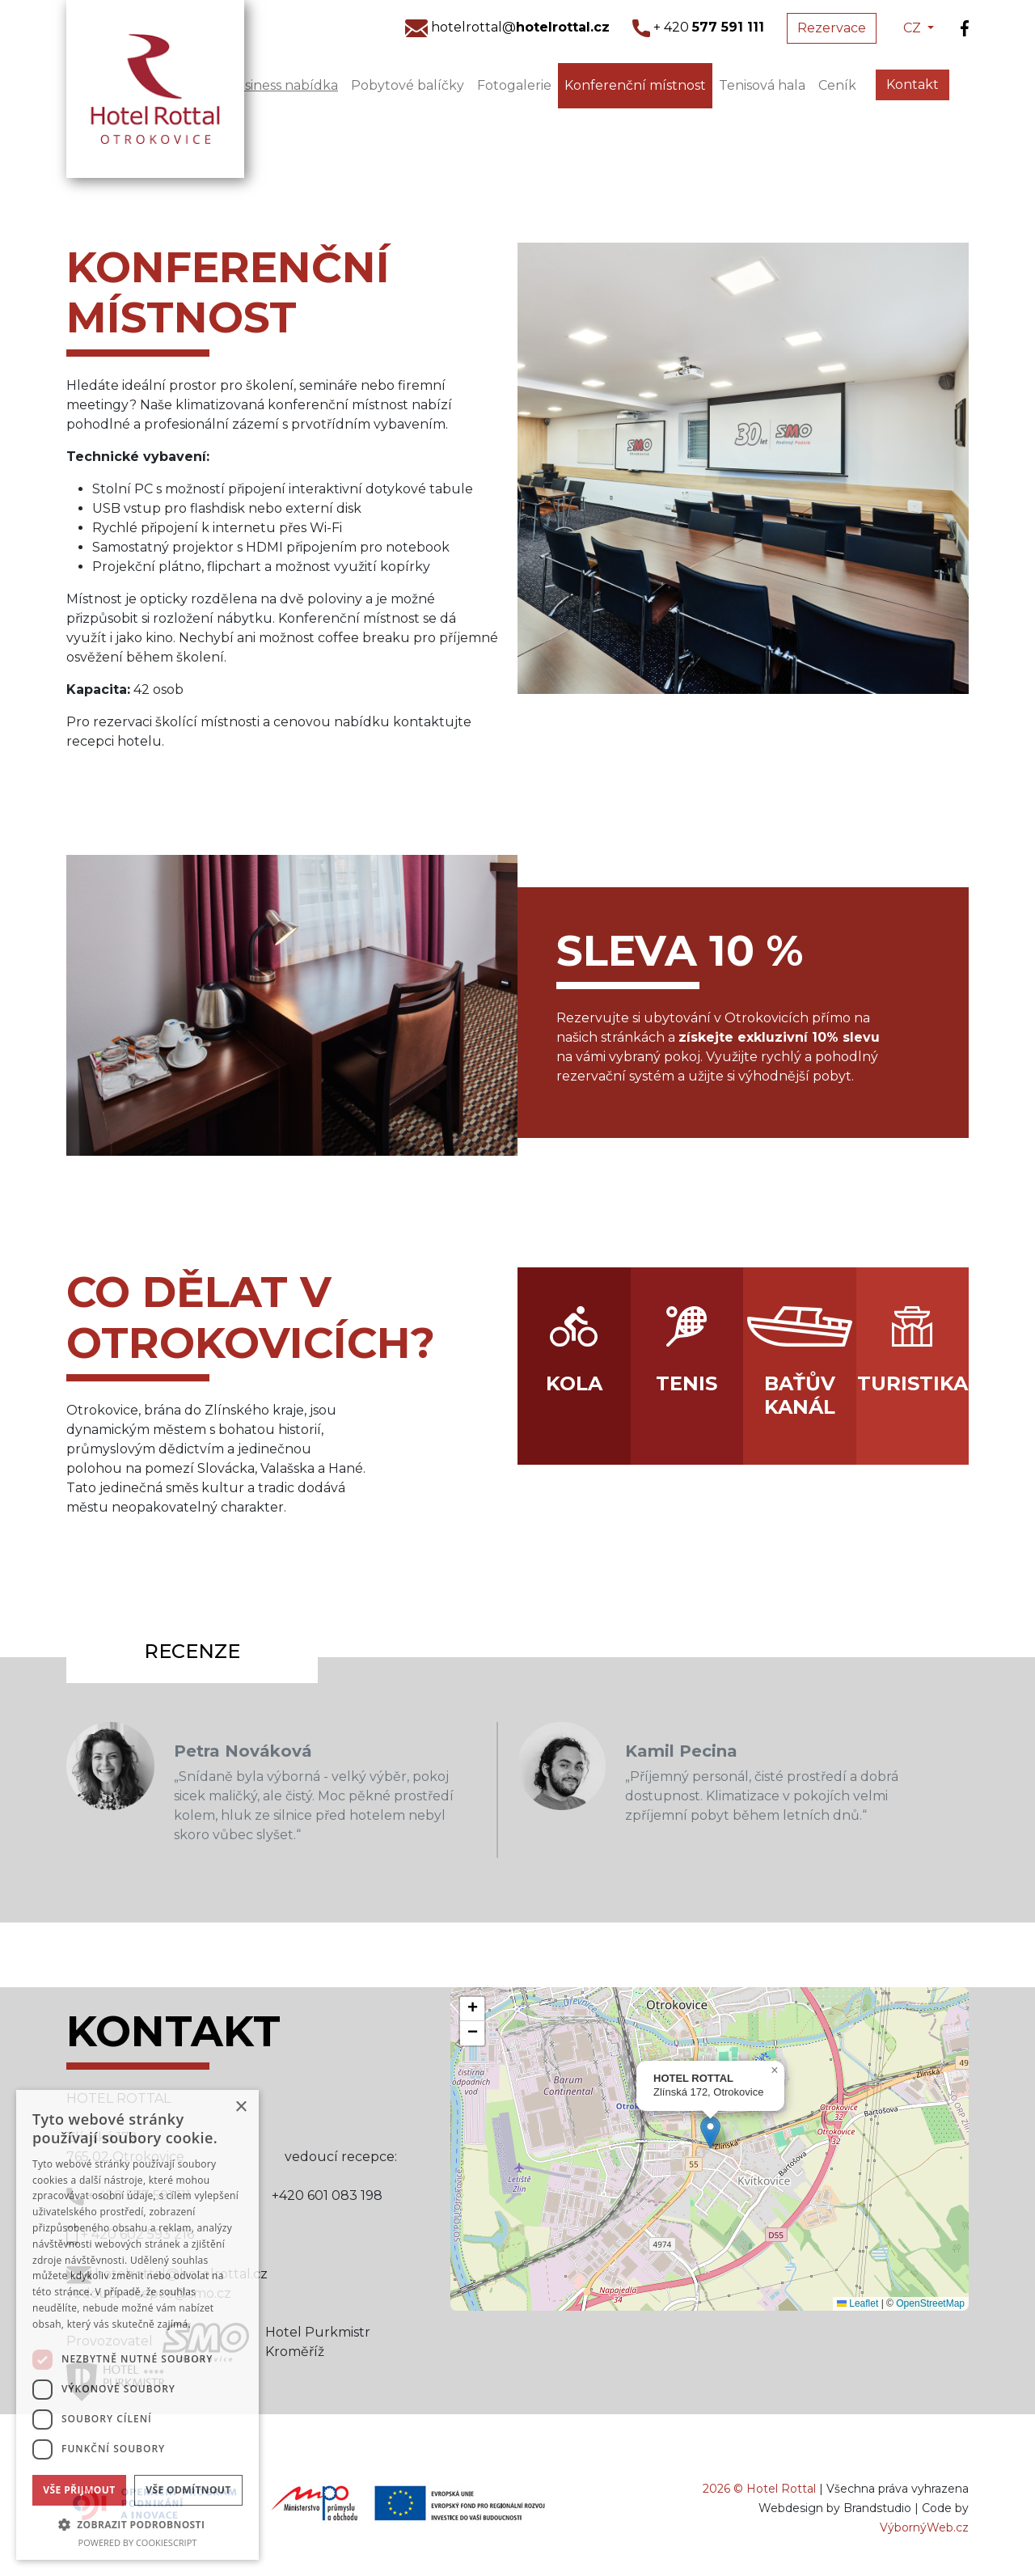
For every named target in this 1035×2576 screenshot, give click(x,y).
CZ (913, 28)
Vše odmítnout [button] (188, 2490)
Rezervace (831, 28)
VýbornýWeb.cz (924, 2527)
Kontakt (912, 84)
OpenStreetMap (930, 2303)
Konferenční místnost (635, 85)
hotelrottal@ (507, 27)
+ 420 (698, 27)
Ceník (837, 85)
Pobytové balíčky (407, 85)
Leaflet (857, 2303)
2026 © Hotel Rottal (759, 2488)
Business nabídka (282, 85)
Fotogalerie (514, 85)
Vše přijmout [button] (79, 2490)
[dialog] (137, 2325)
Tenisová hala (762, 85)
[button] (710, 2132)
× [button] (240, 2107)
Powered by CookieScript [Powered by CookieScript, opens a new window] (137, 2542)
